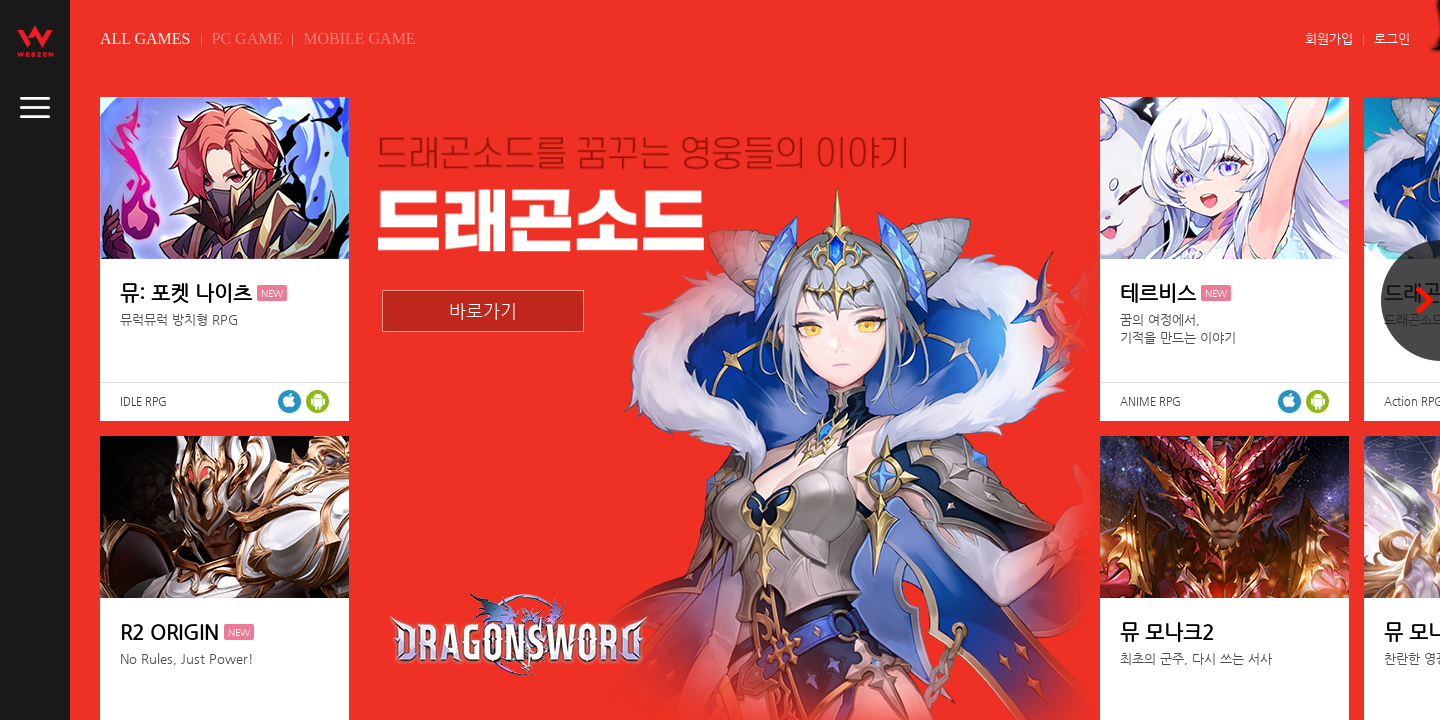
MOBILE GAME (359, 38)
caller (35, 108)
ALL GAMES (145, 38)
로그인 (1392, 38)
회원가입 (1329, 38)
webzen (35, 41)
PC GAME (247, 38)
